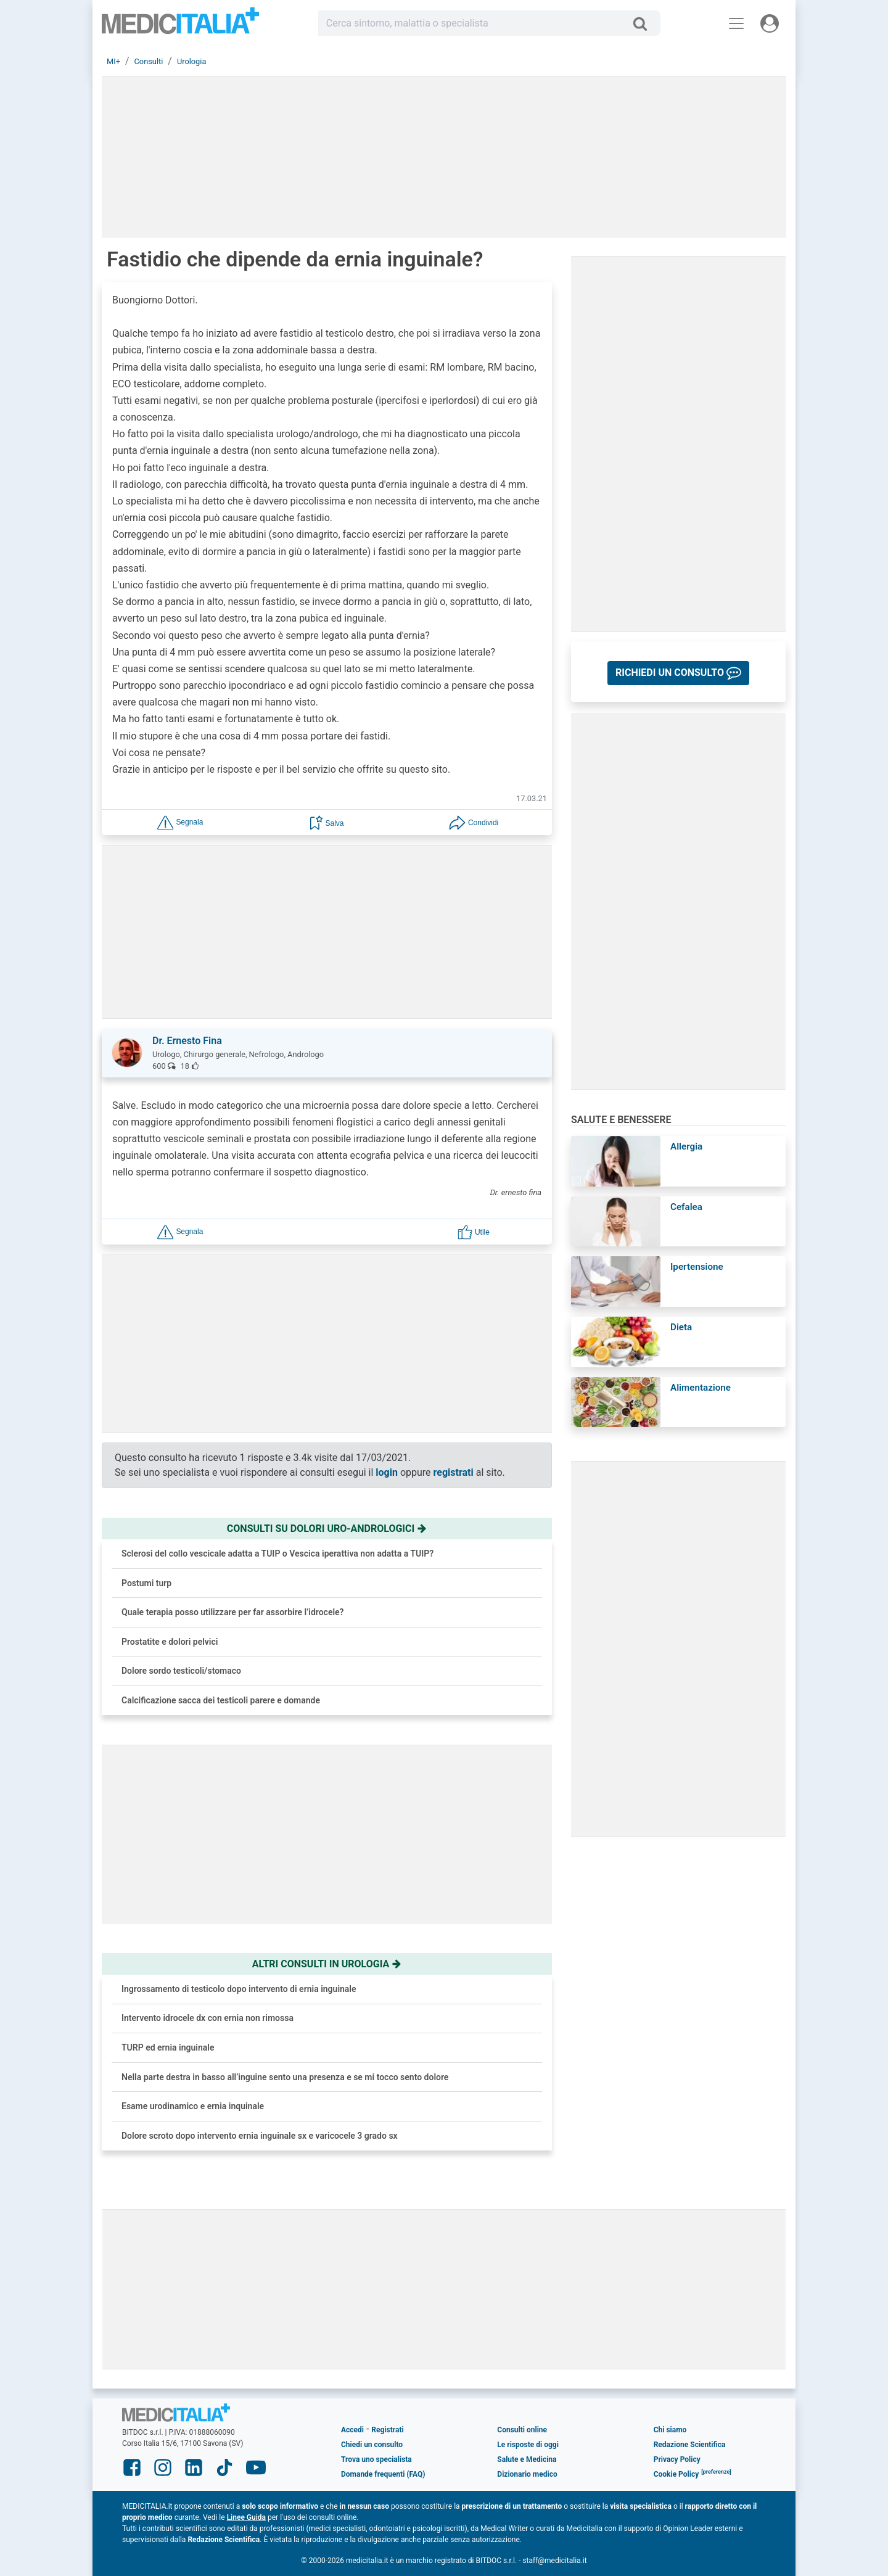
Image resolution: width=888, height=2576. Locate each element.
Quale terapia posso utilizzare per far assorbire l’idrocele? (232, 1612)
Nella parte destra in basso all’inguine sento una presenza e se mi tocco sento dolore (284, 2077)
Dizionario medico (527, 2474)
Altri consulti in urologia (327, 1964)
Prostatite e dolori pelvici (169, 1642)
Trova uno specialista (376, 2459)
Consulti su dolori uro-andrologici (327, 1528)
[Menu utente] (769, 23)
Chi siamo (670, 2430)
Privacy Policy (677, 2459)
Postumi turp (146, 1583)
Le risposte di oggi (527, 2444)
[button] (180, 822)
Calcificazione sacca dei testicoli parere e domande (220, 1700)
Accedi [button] (352, 2430)
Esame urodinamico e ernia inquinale (192, 2106)
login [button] (387, 1472)
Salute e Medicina (526, 2459)
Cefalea (686, 1206)
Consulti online (522, 2430)
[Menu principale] (736, 23)
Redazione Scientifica (690, 2444)
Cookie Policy (676, 2474)
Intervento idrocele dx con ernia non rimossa (207, 2018)
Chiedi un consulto (372, 2444)
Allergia (686, 1146)
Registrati (387, 2430)
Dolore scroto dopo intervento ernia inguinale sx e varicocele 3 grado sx (259, 2136)
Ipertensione (696, 1266)
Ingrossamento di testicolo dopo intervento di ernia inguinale (238, 1989)
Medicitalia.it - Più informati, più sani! (180, 25)
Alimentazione (700, 1387)
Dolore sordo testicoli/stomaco (181, 1671)
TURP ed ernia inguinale (167, 2047)
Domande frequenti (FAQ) (383, 2474)
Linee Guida (246, 2517)
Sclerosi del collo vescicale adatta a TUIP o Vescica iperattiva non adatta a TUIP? (277, 1553)
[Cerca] (644, 23)
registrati (454, 1472)
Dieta (681, 1327)
